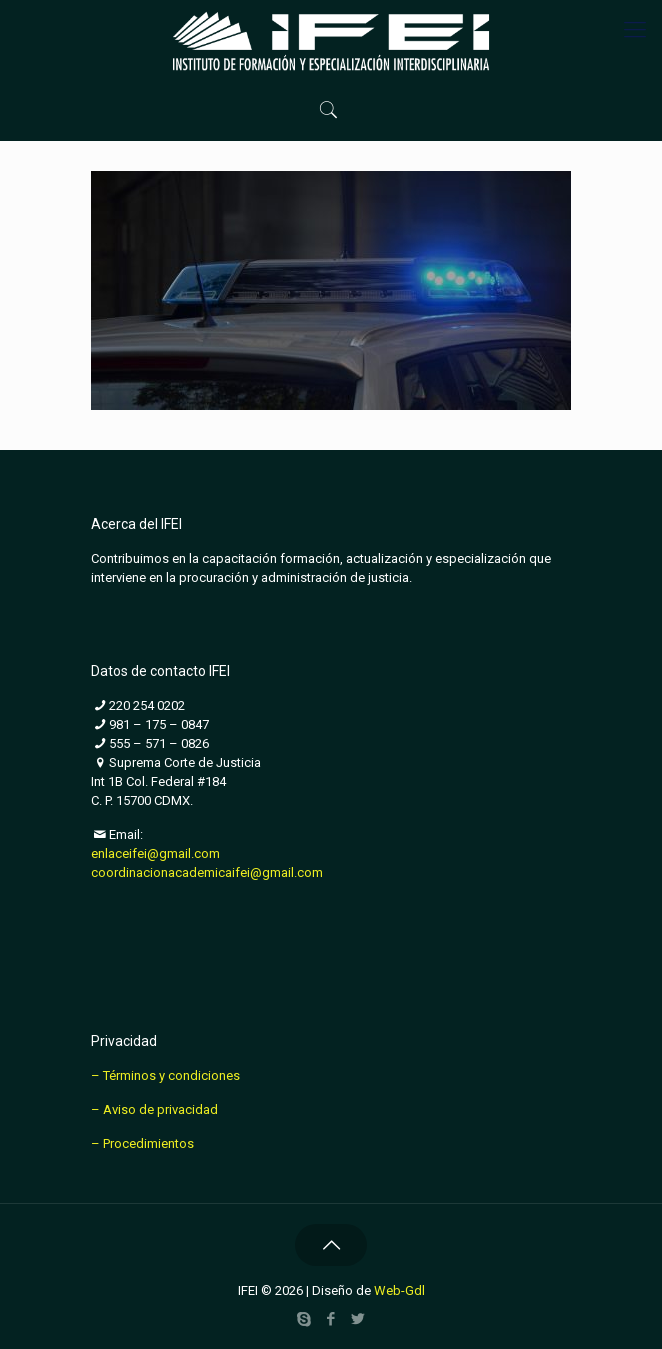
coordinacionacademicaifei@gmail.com (207, 872)
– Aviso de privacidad (154, 1109)
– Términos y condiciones (165, 1075)
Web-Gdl (399, 1290)
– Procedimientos (142, 1143)
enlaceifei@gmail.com (155, 853)
